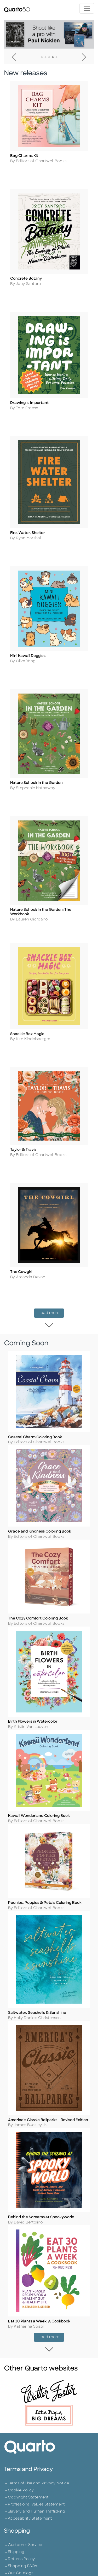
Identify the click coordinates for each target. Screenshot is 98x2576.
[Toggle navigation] (86, 8)
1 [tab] (42, 57)
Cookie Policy (21, 2514)
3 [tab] (49, 57)
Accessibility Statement (30, 2542)
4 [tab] (53, 57)
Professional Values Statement (36, 2528)
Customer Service (25, 2568)
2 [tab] (45, 57)
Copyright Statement (28, 2521)
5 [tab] (56, 57)
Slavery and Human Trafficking (36, 2535)
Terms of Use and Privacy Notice (38, 2507)
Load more (51, 1304)
